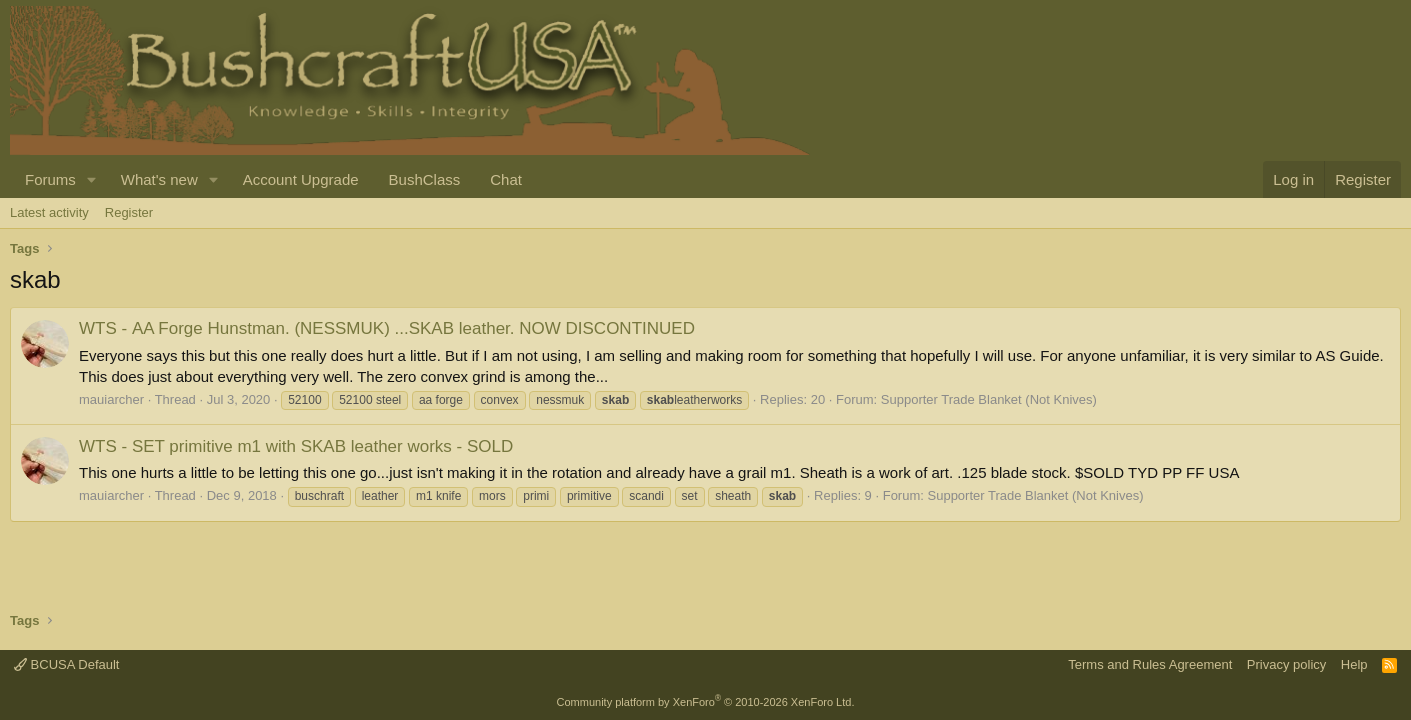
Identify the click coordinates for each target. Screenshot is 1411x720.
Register (129, 212)
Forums (50, 179)
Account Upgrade (301, 179)
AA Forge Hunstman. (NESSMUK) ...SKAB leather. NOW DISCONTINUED (387, 328)
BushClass (425, 179)
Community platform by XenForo (706, 702)
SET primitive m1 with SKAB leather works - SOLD (296, 446)
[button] (92, 179)
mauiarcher (111, 399)
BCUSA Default (67, 664)
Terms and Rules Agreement (1150, 664)
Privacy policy (1286, 664)
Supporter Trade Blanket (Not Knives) (989, 399)
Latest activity (49, 212)
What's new (159, 179)
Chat (506, 179)
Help (1354, 664)
